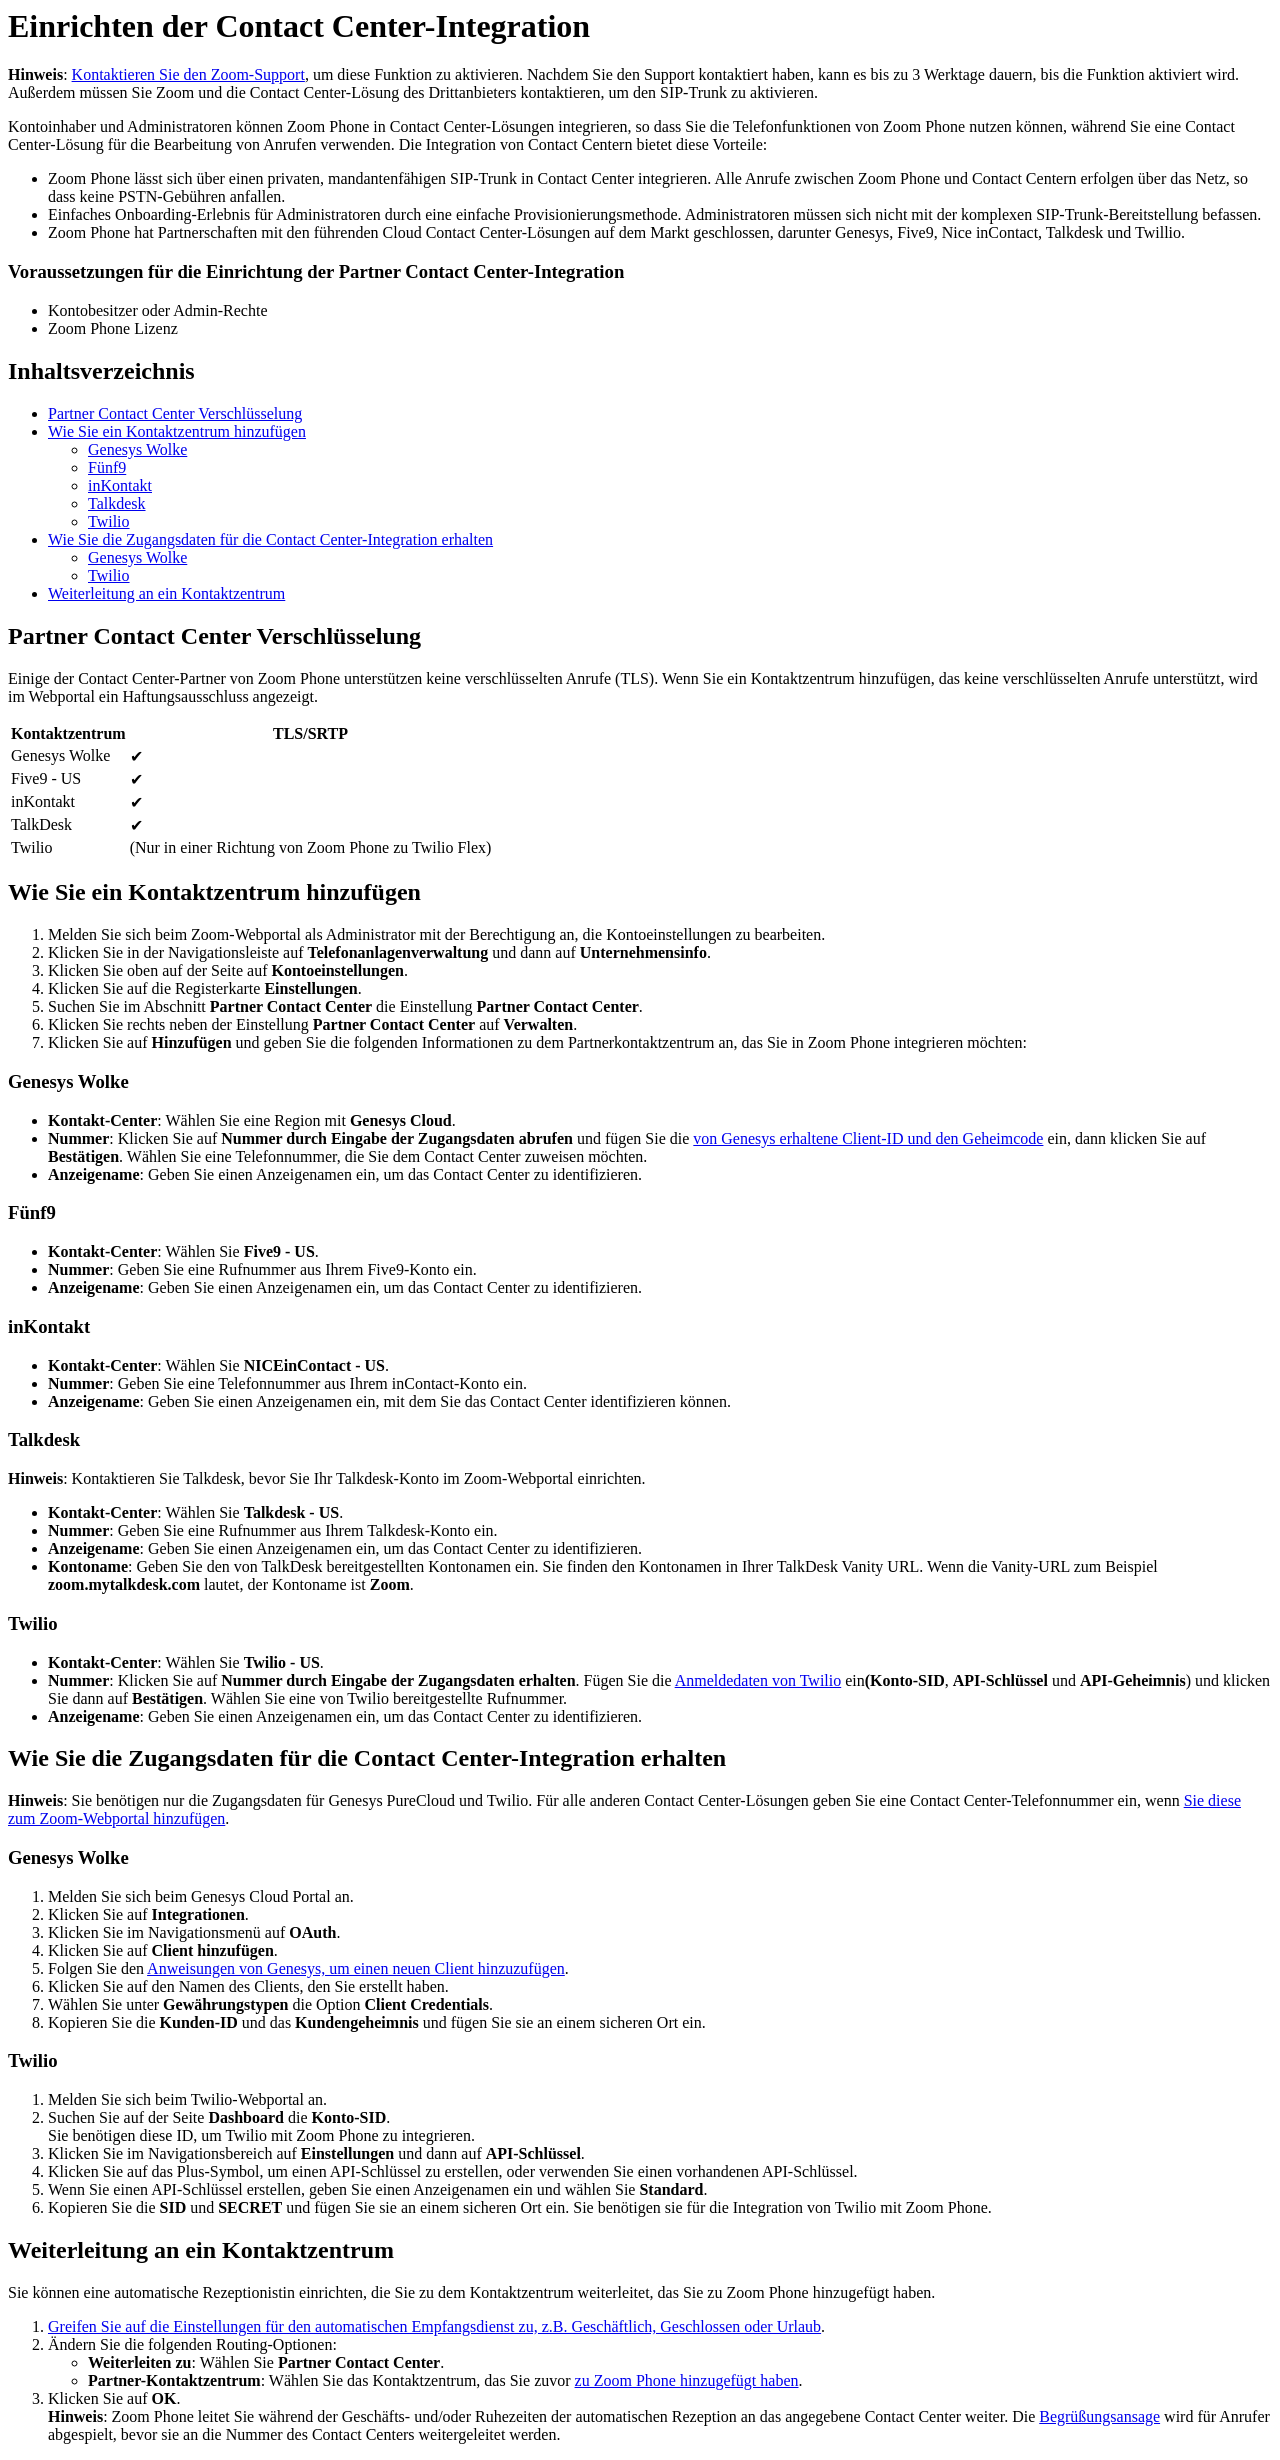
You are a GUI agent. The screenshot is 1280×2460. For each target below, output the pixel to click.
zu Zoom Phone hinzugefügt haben (687, 2380)
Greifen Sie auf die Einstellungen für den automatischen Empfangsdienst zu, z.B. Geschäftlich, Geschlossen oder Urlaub (434, 2326)
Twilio (109, 521)
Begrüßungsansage (1099, 2416)
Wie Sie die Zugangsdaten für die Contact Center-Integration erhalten (270, 539)
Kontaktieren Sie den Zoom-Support (188, 74)
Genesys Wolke (137, 449)
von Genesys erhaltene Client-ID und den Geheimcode (868, 1138)
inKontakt (120, 485)
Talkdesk (117, 503)
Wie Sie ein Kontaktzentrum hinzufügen (177, 431)
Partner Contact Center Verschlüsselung (175, 413)
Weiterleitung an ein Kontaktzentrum (166, 593)
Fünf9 (107, 467)
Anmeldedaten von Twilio (758, 1680)
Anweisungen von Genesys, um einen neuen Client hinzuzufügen (356, 1968)
